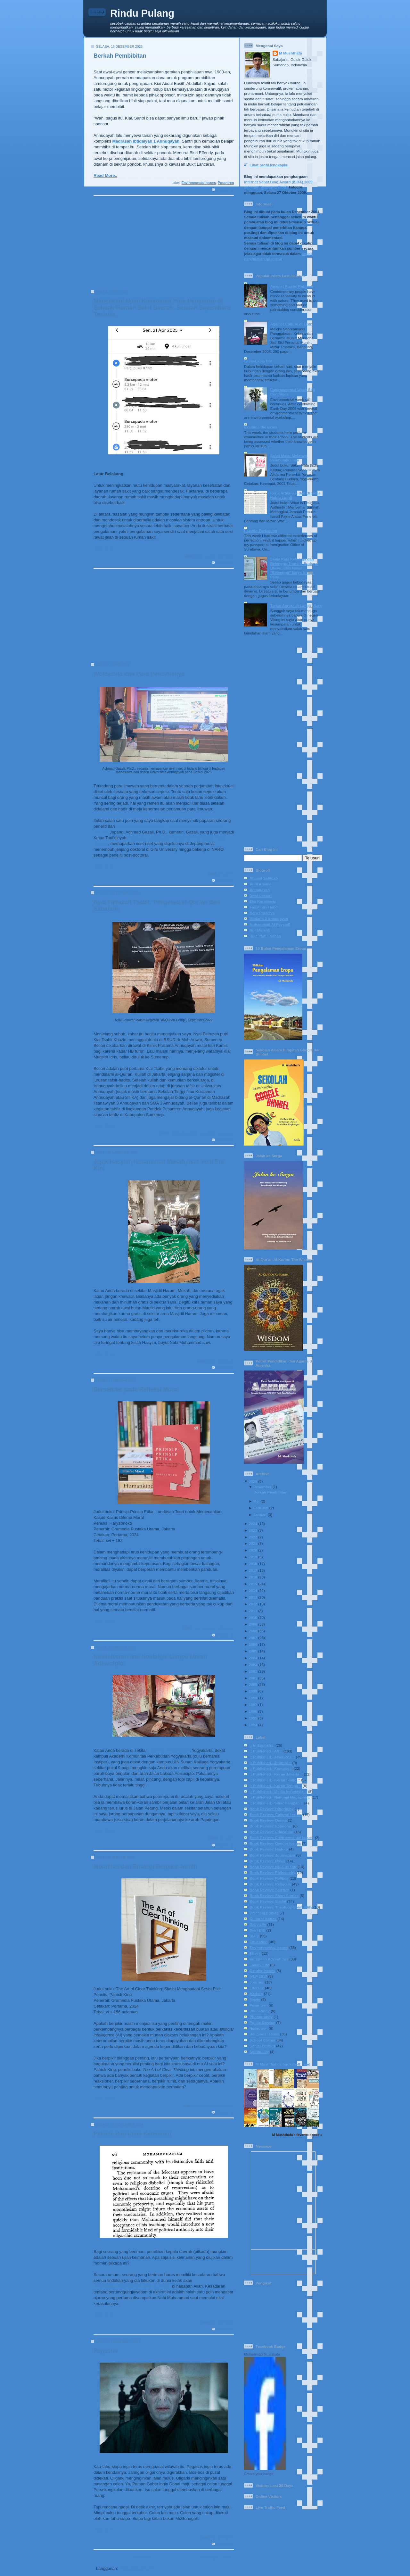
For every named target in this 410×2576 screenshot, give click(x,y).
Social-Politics (222, 556)
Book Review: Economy (271, 1826)
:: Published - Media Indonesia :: (278, 1791)
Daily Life (201, 556)
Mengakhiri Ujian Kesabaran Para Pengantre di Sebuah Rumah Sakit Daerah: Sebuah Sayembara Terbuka (162, 308)
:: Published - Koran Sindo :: (275, 1780)
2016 (253, 1577)
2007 (253, 1638)
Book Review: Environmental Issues (282, 1837)
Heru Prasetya (262, 913)
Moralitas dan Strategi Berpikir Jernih (145, 1866)
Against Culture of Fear (291, 324)
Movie (255, 1999)
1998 (253, 1698)
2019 (253, 1557)
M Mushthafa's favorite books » (297, 2135)
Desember (262, 1487)
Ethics (255, 1953)
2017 (253, 1570)
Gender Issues (262, 1970)
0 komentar (225, 190)
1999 (253, 1691)
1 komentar (225, 1845)
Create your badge (258, 2474)
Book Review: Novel (267, 1861)
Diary (254, 1936)
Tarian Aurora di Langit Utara (296, 605)
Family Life (197, 1133)
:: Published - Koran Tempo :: (276, 1786)
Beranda (143, 2557)
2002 (253, 1671)
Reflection (259, 2028)
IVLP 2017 (258, 1976)
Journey (257, 1982)
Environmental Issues (199, 183)
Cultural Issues (263, 1919)
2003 (253, 1664)
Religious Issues (221, 1133)
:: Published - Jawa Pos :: (272, 1757)
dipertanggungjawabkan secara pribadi (132, 2286)
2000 (253, 1684)
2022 (253, 1537)
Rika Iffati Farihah (265, 936)
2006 (253, 1644)
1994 (253, 1725)
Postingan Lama (215, 2557)
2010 (253, 1617)
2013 (253, 1597)
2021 (253, 1543)
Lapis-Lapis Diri (258, 361)
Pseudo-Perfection (260, 530)
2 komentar (225, 563)
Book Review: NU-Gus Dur (273, 1867)
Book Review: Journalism (272, 1855)
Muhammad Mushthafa (262, 2354)
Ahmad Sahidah (264, 878)
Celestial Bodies (264, 1913)
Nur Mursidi (260, 930)
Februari (260, 1508)
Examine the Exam (260, 427)
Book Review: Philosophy (213, 1628)
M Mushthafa (290, 53)
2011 (253, 1611)
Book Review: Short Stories (274, 1895)
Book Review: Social (268, 1901)
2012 (253, 1604)
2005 (253, 1651)
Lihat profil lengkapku (269, 165)
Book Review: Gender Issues (275, 1843)
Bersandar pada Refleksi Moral (136, 1389)
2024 (253, 1523)
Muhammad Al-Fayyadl (270, 924)
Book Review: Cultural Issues (276, 1814)
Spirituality (259, 2052)
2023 (253, 1530)
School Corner (262, 2040)
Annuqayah (260, 890)
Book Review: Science (269, 1890)
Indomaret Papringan (169, 1750)
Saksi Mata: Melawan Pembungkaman (289, 457)
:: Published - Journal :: (270, 1762)
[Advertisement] (161, 245)
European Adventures (269, 1959)
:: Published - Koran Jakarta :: (276, 1774)
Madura (256, 1994)
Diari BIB (257, 1930)
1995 (253, 1718)
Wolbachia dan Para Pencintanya (139, 674)
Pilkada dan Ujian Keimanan (132, 2134)
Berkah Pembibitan (120, 56)
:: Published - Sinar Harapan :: (276, 1803)
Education (226, 873)
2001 (253, 1678)
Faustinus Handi (264, 907)
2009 (253, 1624)
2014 (253, 1590)
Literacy (257, 1988)
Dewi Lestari (261, 895)
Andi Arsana (260, 884)
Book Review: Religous (270, 1884)
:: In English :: (262, 1745)
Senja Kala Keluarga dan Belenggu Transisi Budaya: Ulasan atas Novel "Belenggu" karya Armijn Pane (294, 568)
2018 (253, 1563)
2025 (253, 1481)
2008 (253, 1631)
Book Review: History (269, 1849)
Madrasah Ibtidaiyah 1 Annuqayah (146, 141)
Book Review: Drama (268, 1820)
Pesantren (226, 183)
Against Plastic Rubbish (291, 286)
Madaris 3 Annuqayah (269, 918)
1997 (253, 1704)
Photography (261, 2017)
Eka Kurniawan (263, 901)
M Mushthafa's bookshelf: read (283, 2064)
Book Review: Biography (272, 1809)
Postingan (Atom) (136, 2568)
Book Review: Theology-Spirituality (281, 1907)
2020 (253, 1550)
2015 (253, 1584)
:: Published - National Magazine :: (280, 1797)
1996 (253, 1711)
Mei (256, 1501)
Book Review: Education (271, 1832)
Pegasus (106, 2351)
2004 (253, 1658)
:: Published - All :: (266, 1751)
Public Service (262, 2022)
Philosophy (260, 2011)
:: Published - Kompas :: (271, 1768)
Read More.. (105, 175)
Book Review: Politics (269, 1878)
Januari (260, 1514)
